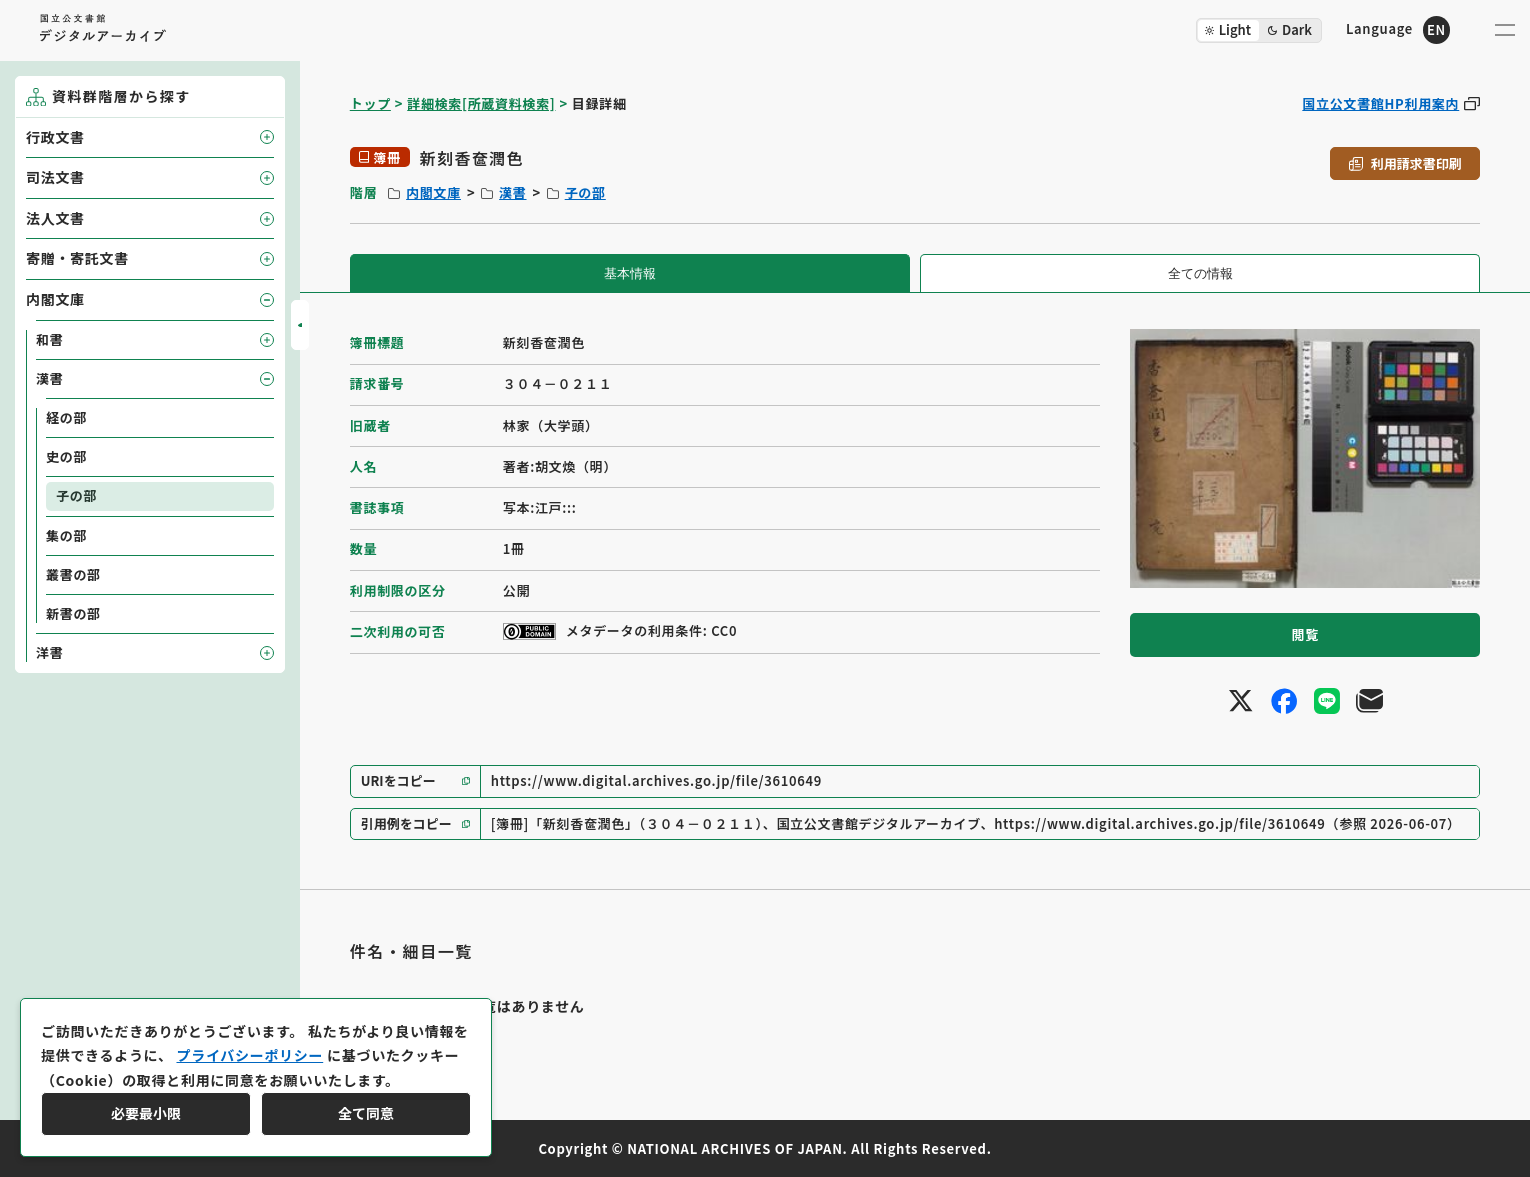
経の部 (66, 417)
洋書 (49, 652)
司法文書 (55, 177)
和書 (49, 339)
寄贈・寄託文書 (77, 258)
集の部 (66, 535)
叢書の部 (73, 574)
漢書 (512, 192)
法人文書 (55, 218)
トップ (370, 103)
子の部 (585, 192)
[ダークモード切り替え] (1259, 30)
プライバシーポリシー (249, 1055)
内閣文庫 (433, 192)
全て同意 (366, 1113)
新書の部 (73, 613)
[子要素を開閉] (267, 137)
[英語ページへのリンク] (1398, 29)
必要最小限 (146, 1113)
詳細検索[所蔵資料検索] (481, 103)
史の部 (66, 456)
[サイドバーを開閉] (300, 325)
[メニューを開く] (1505, 30)
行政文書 (55, 137)
